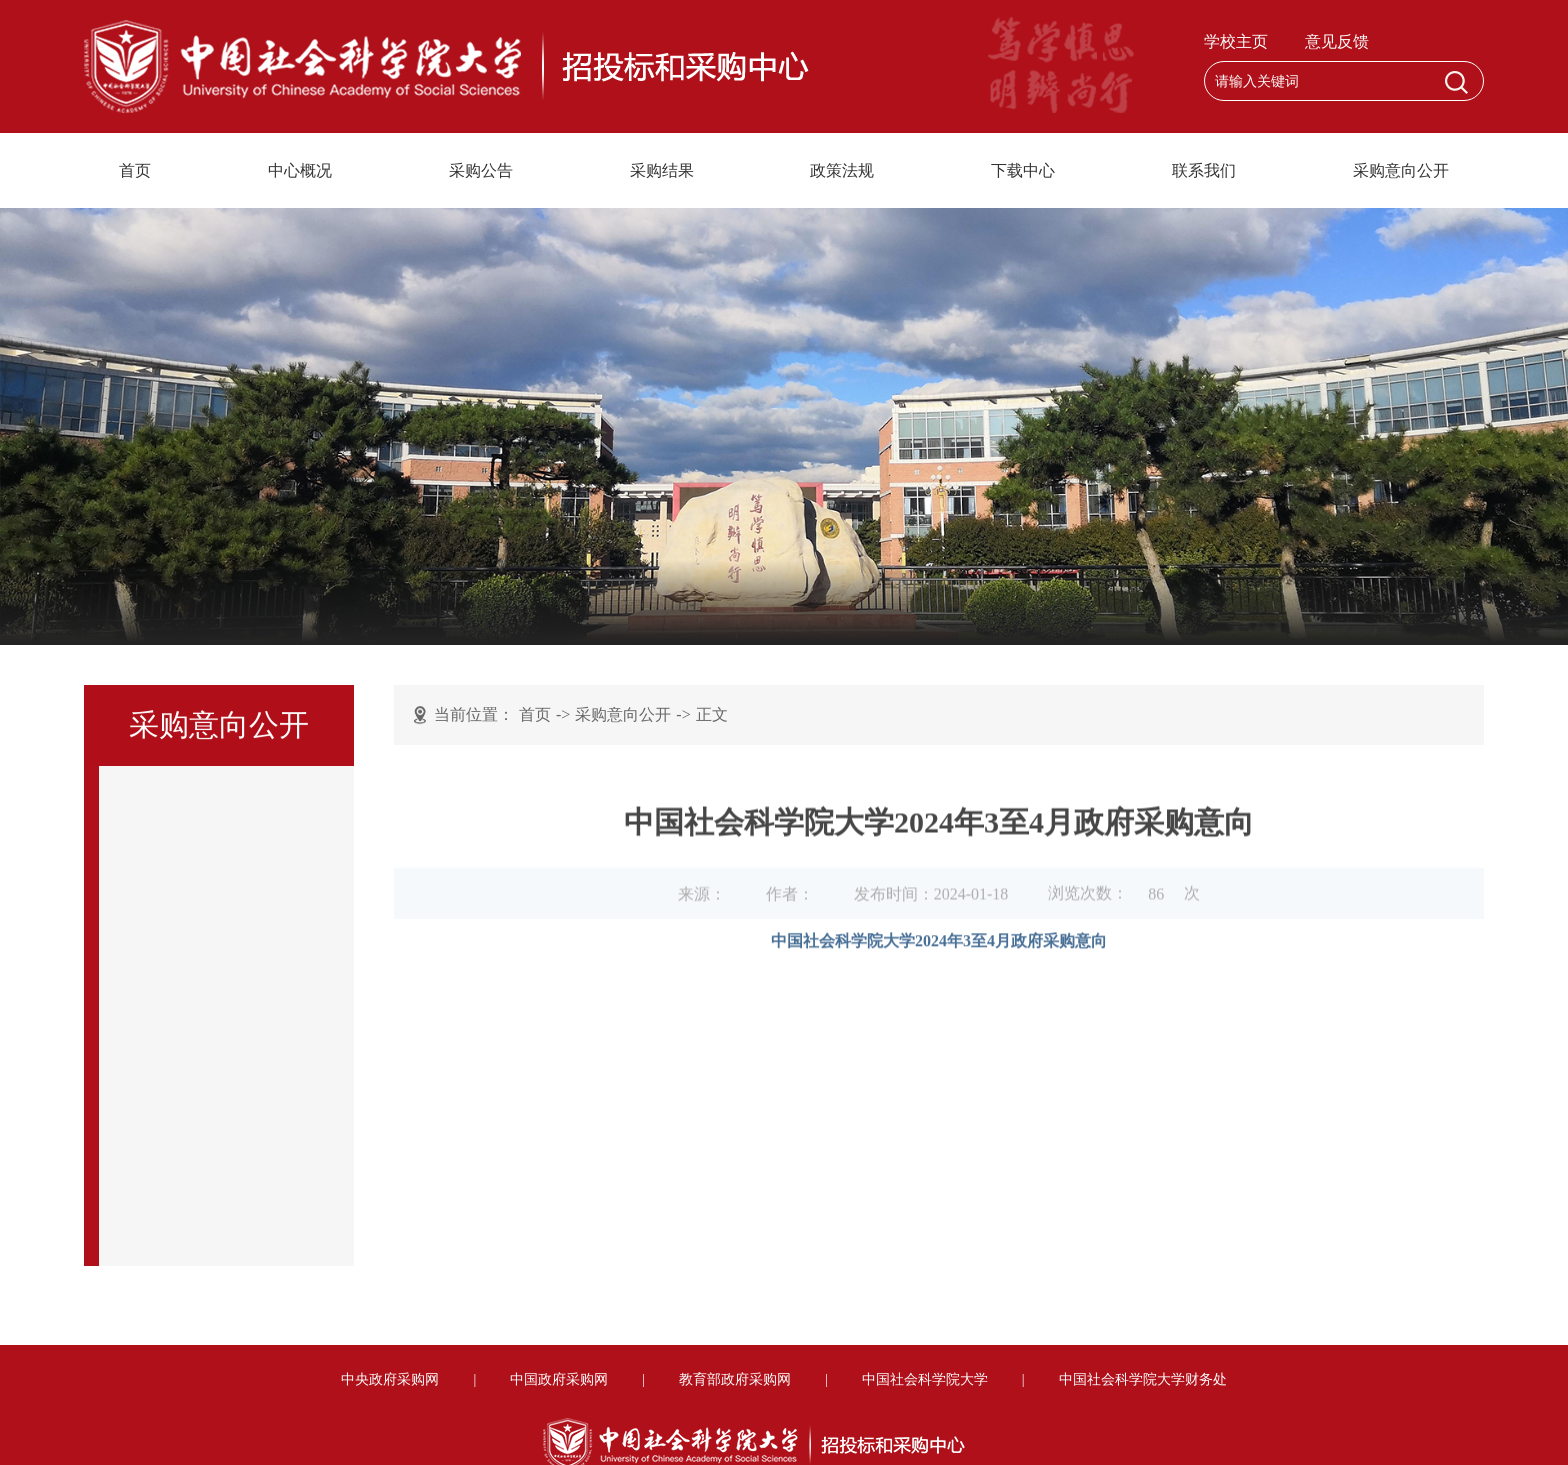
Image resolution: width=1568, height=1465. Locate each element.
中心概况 (300, 170)
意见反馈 (1337, 41)
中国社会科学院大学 (925, 1379)
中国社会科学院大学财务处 (1143, 1379)
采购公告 (481, 170)
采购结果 (662, 170)
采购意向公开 (1401, 170)
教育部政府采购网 (735, 1379)
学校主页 (1236, 41)
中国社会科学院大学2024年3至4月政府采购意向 (939, 950)
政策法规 (842, 170)
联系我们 (1204, 170)
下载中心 (1023, 170)
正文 (712, 715)
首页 (135, 170)
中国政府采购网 (559, 1379)
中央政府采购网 (390, 1379)
